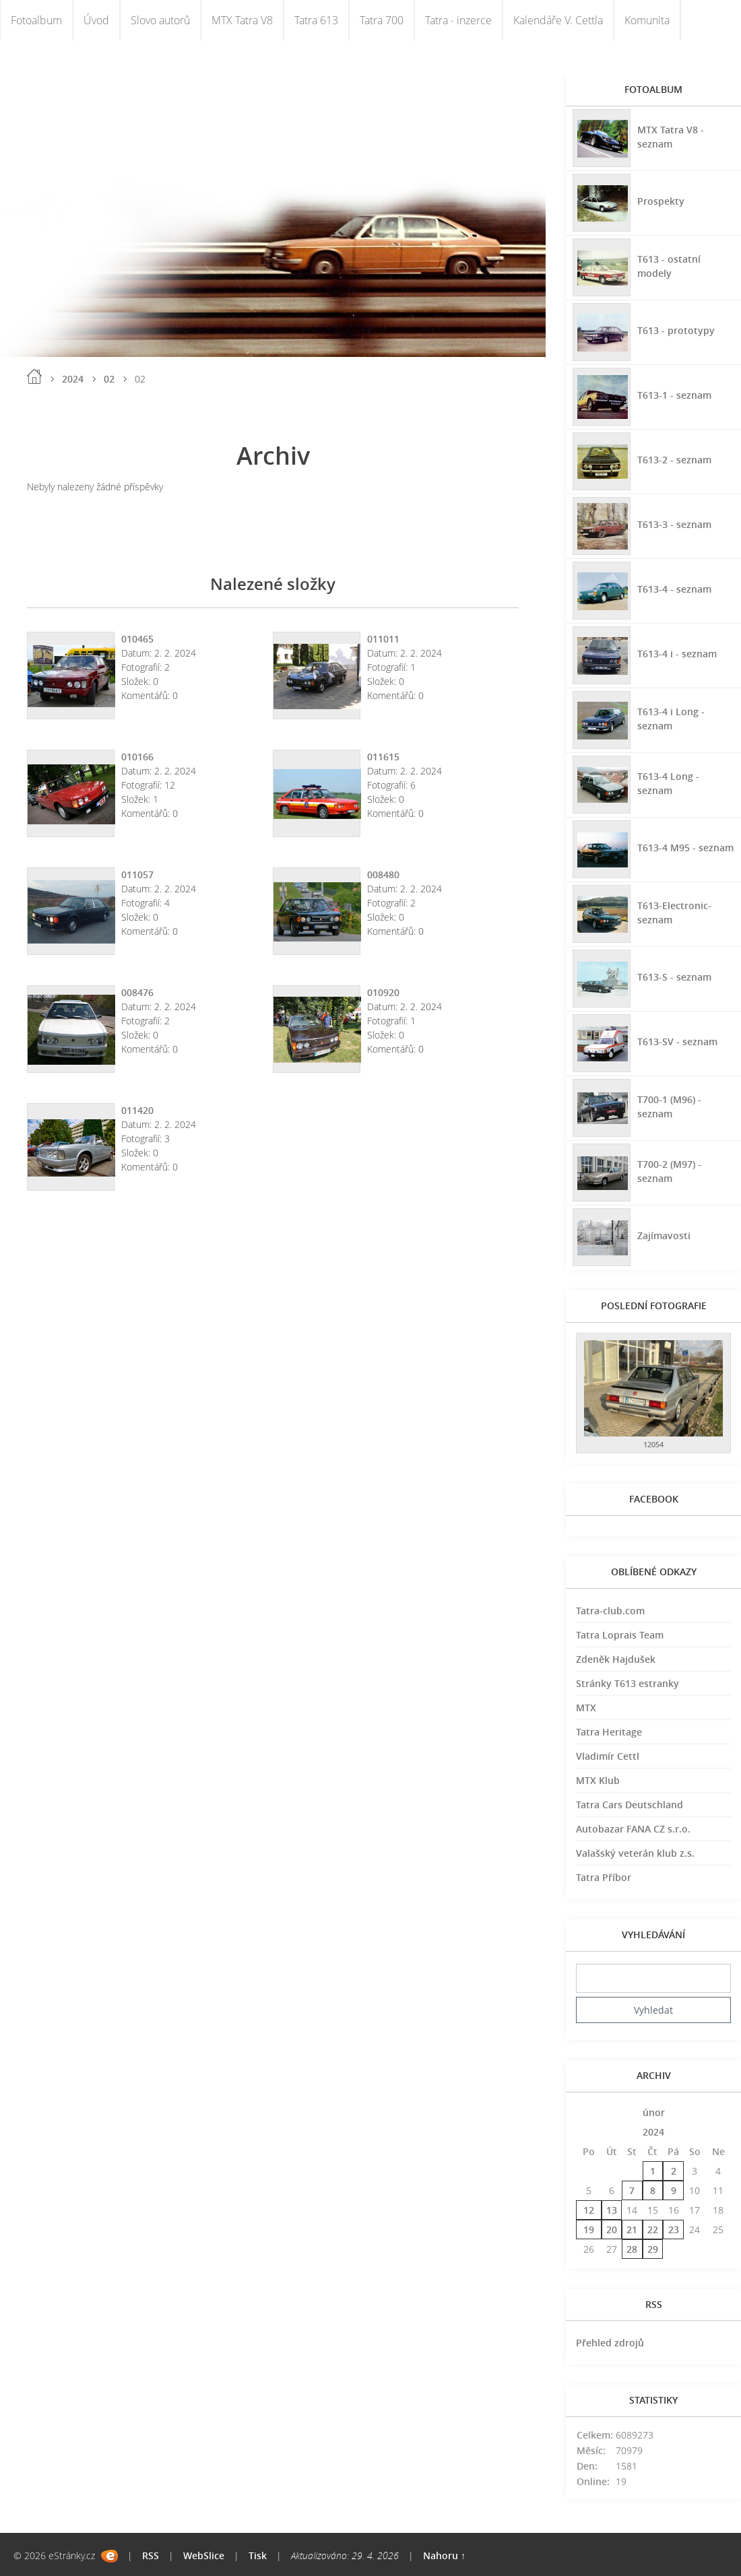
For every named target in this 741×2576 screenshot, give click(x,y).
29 (652, 2249)
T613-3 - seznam (674, 524)
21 (631, 2229)
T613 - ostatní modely (669, 266)
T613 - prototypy (676, 330)
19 (588, 2229)
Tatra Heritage (609, 1731)
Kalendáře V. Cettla (558, 20)
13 (611, 2210)
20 (611, 2229)
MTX (586, 1707)
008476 (137, 992)
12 (588, 2210)
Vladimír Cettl (607, 1756)
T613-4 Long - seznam (668, 783)
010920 (383, 992)
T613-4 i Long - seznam (671, 718)
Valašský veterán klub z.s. (635, 1853)
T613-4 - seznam (674, 589)
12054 (653, 1444)
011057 (137, 874)
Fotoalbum (36, 20)
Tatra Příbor (603, 1877)
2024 (73, 378)
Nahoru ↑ (444, 2555)
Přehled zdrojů (610, 2342)
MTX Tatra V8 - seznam (670, 136)
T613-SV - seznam (677, 1041)
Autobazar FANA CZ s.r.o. (633, 1828)
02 (109, 378)
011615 (383, 756)
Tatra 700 (382, 20)
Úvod (96, 20)
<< (588, 2112)
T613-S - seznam (674, 976)
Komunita (647, 20)
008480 (383, 874)
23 (673, 2229)
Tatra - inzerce (458, 20)
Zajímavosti (663, 1235)
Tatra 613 (316, 20)
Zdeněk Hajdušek (615, 1659)
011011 (383, 638)
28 (631, 2249)
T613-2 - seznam (674, 459)
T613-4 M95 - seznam (685, 847)
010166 (137, 756)
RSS (150, 2555)
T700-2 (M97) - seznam (669, 1171)
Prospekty (660, 201)
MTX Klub (598, 1780)
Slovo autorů (160, 20)
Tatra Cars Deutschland (629, 1804)
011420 (137, 1110)
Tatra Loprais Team (620, 1634)
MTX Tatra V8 (242, 20)
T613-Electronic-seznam (674, 912)
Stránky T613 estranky (627, 1683)
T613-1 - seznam (674, 395)
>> (718, 2112)
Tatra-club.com (610, 1610)
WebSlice (203, 2555)
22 (652, 2229)
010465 (137, 638)
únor (654, 2112)
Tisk (258, 2555)
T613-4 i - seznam (677, 653)
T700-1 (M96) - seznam (669, 1106)
